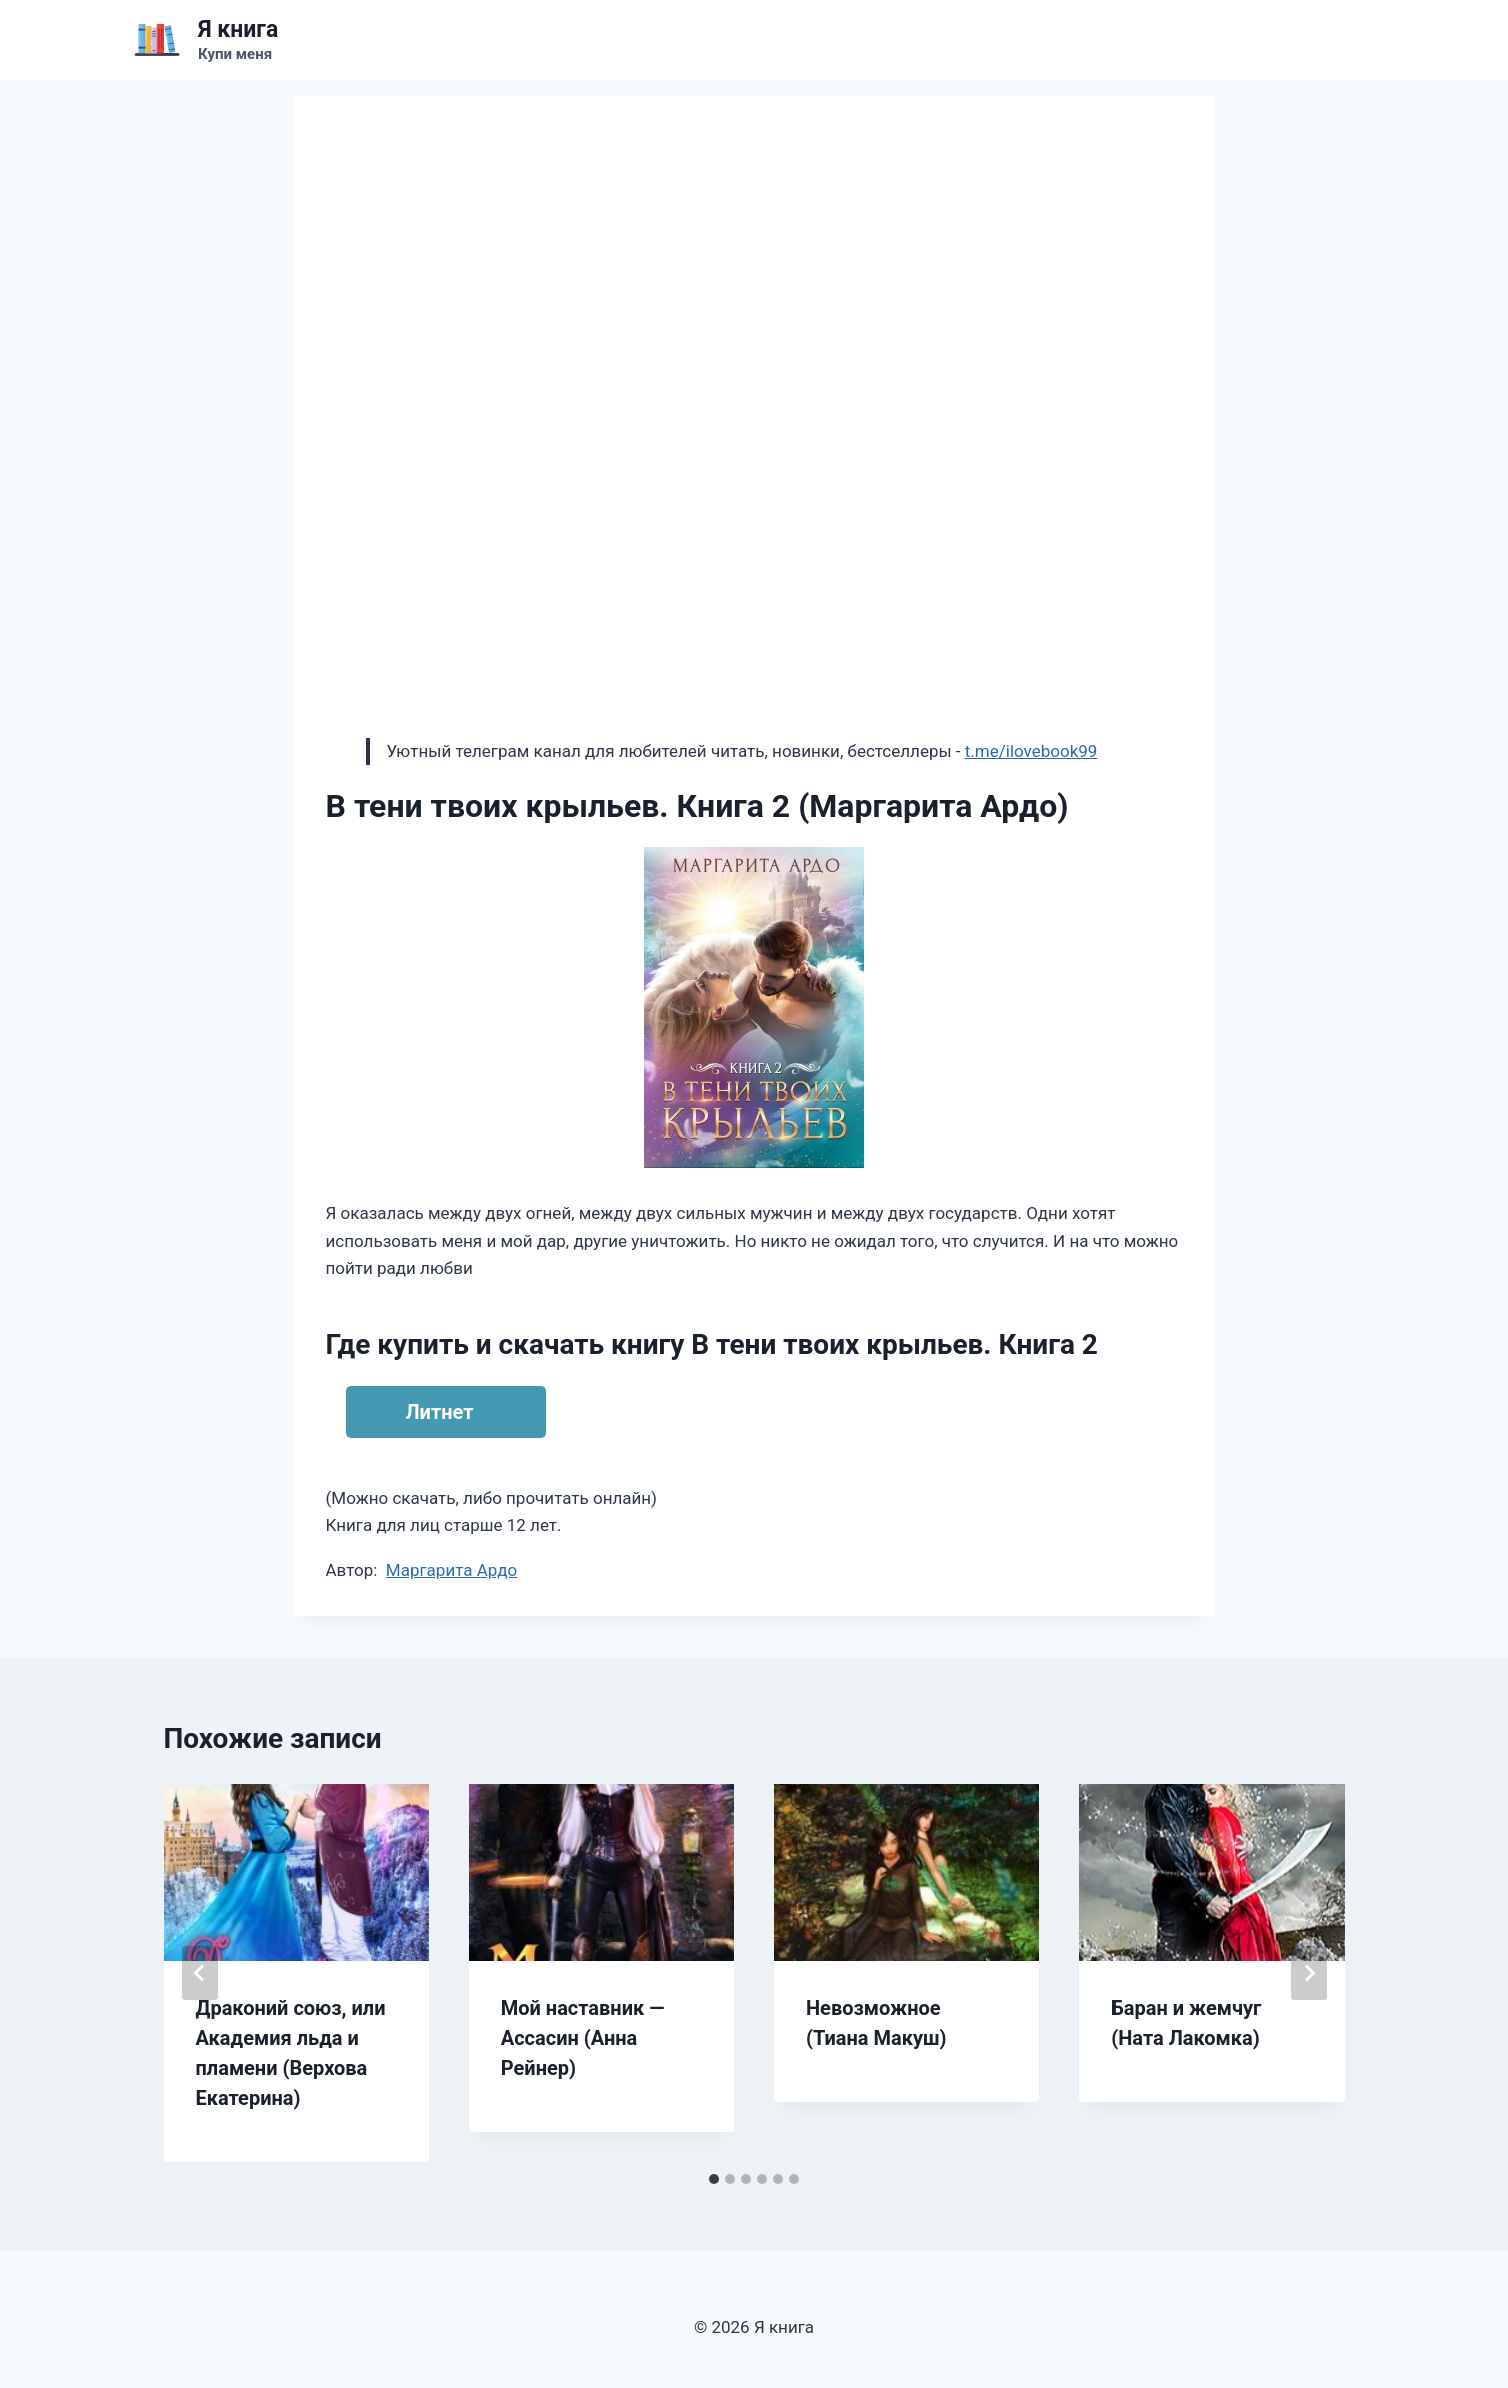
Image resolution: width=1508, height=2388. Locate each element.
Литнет (440, 1412)
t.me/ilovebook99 (1031, 751)
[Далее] (1309, 1973)
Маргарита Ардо (451, 1570)
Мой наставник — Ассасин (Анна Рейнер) (583, 2038)
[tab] (714, 2179)
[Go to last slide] (200, 1973)
